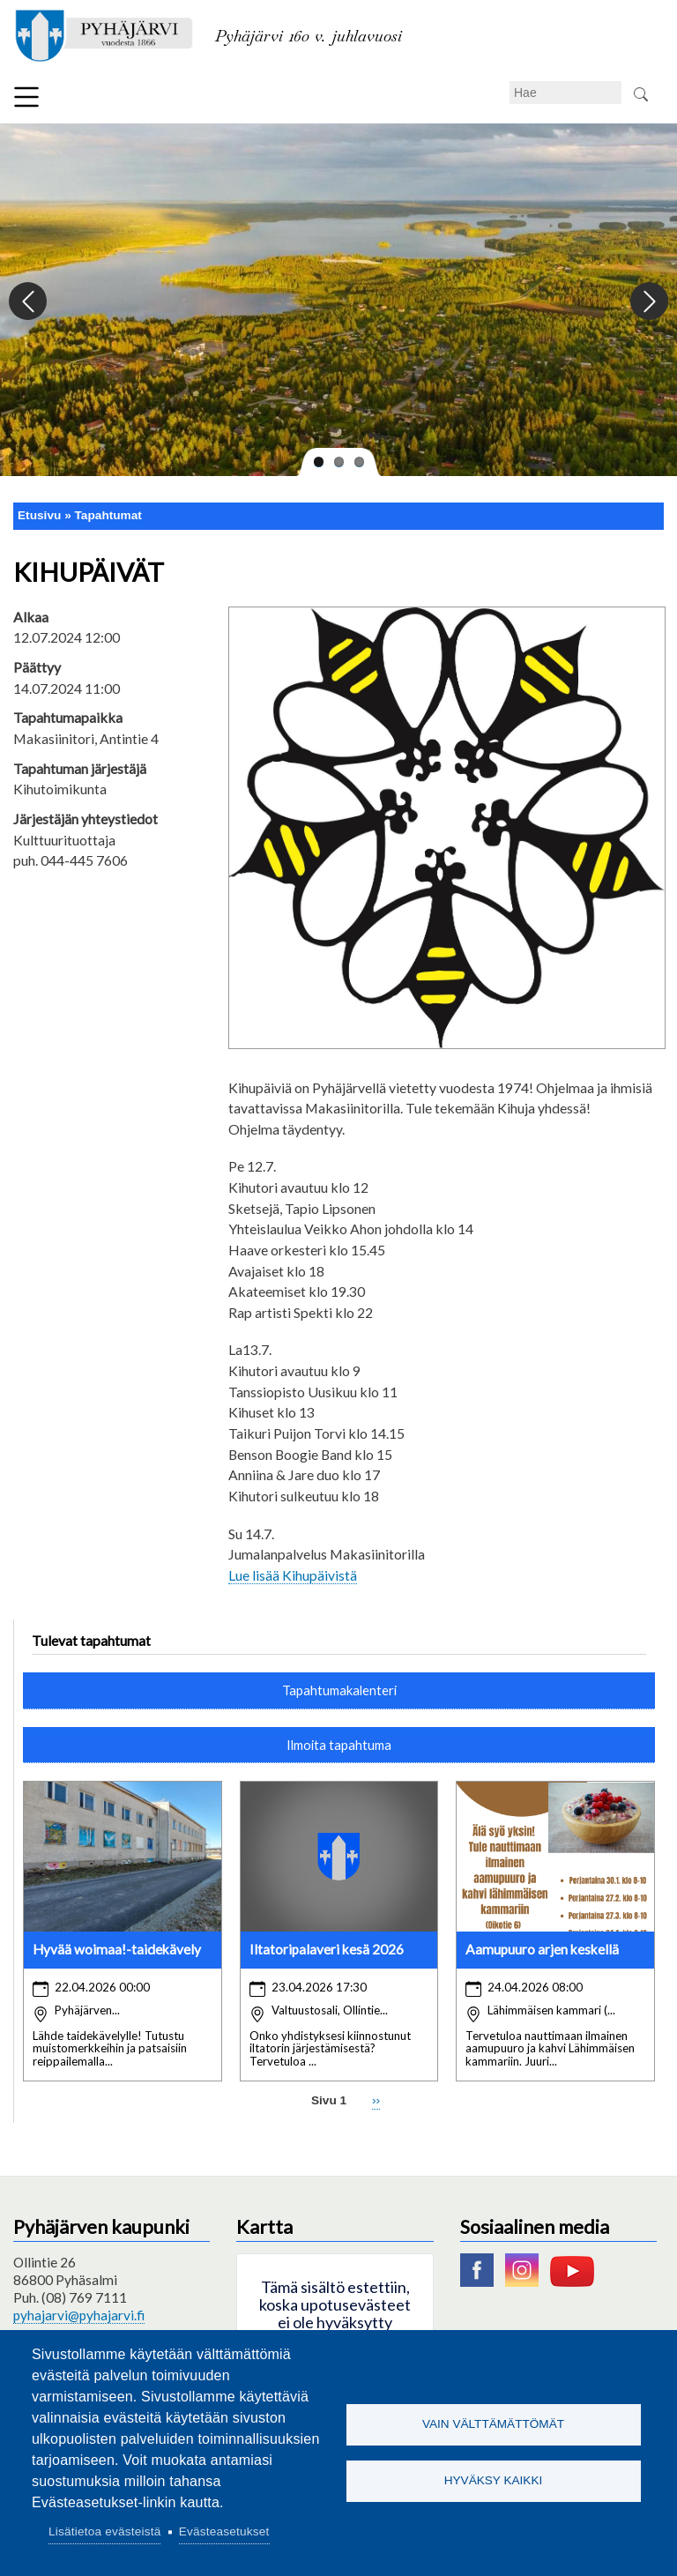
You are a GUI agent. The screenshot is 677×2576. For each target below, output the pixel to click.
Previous (28, 302)
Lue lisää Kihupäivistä (292, 1575)
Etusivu (39, 515)
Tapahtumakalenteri (339, 1690)
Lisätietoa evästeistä (104, 2531)
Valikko (26, 97)
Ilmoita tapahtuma (338, 1745)
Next (648, 302)
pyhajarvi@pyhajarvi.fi (79, 2315)
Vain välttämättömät (493, 2424)
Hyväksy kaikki (493, 2481)
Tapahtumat (108, 515)
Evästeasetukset (224, 2531)
